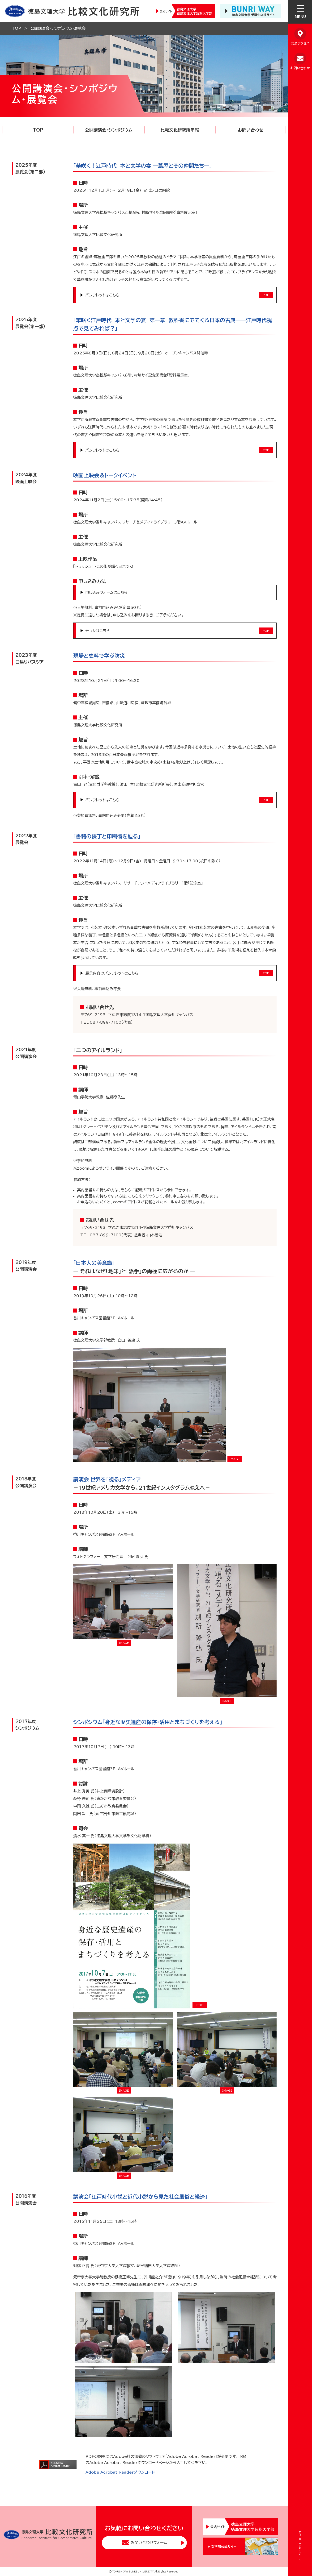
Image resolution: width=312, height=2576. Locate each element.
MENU (300, 16)
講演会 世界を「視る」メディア (107, 1479)
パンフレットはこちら (102, 295)
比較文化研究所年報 (180, 130)
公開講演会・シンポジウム (108, 130)
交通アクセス (300, 43)
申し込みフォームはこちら (106, 592)
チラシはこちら (97, 630)
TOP (16, 28)
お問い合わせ (300, 68)
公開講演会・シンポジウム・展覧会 (57, 28)
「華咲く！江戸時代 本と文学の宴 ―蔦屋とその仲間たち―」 (142, 165)
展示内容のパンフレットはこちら (111, 973)
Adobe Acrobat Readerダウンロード (120, 2472)
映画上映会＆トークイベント (104, 475)
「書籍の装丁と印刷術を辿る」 (107, 836)
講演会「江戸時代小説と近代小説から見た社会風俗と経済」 (140, 2196)
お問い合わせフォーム (149, 2542)
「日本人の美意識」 (94, 1263)
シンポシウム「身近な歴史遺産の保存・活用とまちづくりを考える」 (147, 1722)
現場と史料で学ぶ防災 (99, 655)
